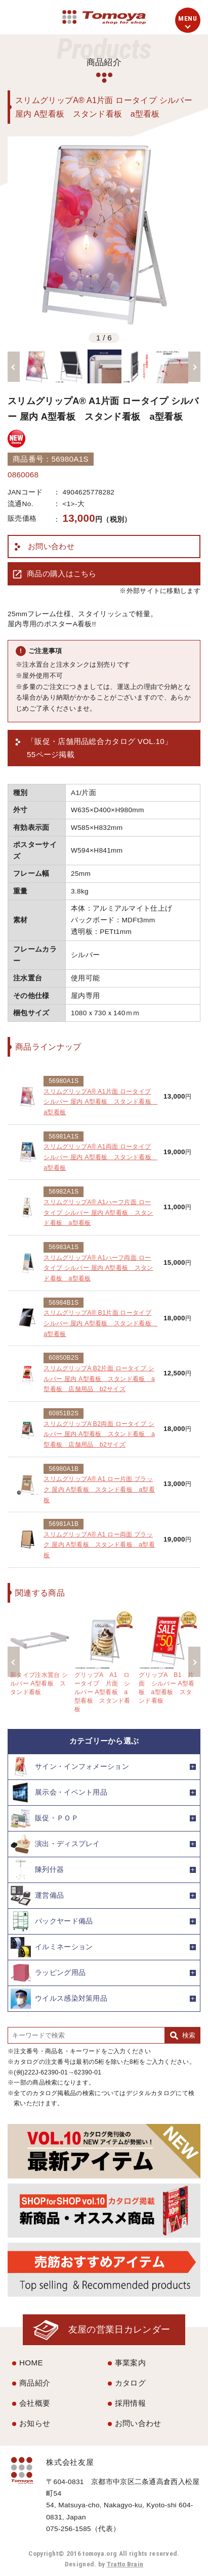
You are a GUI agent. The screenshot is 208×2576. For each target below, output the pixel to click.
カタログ (130, 2383)
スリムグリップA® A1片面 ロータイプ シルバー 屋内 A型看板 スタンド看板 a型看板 (100, 1102)
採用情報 (130, 2403)
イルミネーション (52, 1947)
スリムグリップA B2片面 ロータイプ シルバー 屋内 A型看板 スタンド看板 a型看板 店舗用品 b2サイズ (99, 1379)
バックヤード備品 (52, 1921)
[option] (104, 232)
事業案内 (130, 2362)
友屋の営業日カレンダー (119, 2329)
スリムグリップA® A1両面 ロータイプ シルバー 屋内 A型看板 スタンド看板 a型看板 (100, 1157)
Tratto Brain (125, 2564)
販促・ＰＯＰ (44, 1818)
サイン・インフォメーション (70, 1767)
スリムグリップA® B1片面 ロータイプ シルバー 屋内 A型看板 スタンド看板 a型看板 (100, 1323)
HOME (31, 2362)
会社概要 (34, 2403)
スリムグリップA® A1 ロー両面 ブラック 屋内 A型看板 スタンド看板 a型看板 (99, 1545)
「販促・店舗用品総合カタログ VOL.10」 (99, 749)
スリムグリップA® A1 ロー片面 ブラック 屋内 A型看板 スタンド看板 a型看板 (99, 1489)
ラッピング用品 (48, 1973)
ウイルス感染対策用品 (59, 1999)
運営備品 (37, 1896)
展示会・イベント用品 (59, 1792)
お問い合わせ (51, 546)
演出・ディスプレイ (55, 1844)
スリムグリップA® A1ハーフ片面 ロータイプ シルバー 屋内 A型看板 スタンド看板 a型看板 (98, 1212)
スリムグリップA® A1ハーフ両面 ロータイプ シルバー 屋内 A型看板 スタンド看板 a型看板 (98, 1268)
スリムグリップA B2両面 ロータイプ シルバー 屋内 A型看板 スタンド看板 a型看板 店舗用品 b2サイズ (99, 1434)
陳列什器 (37, 1870)
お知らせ (34, 2423)
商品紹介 (34, 2383)
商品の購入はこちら (62, 573)
